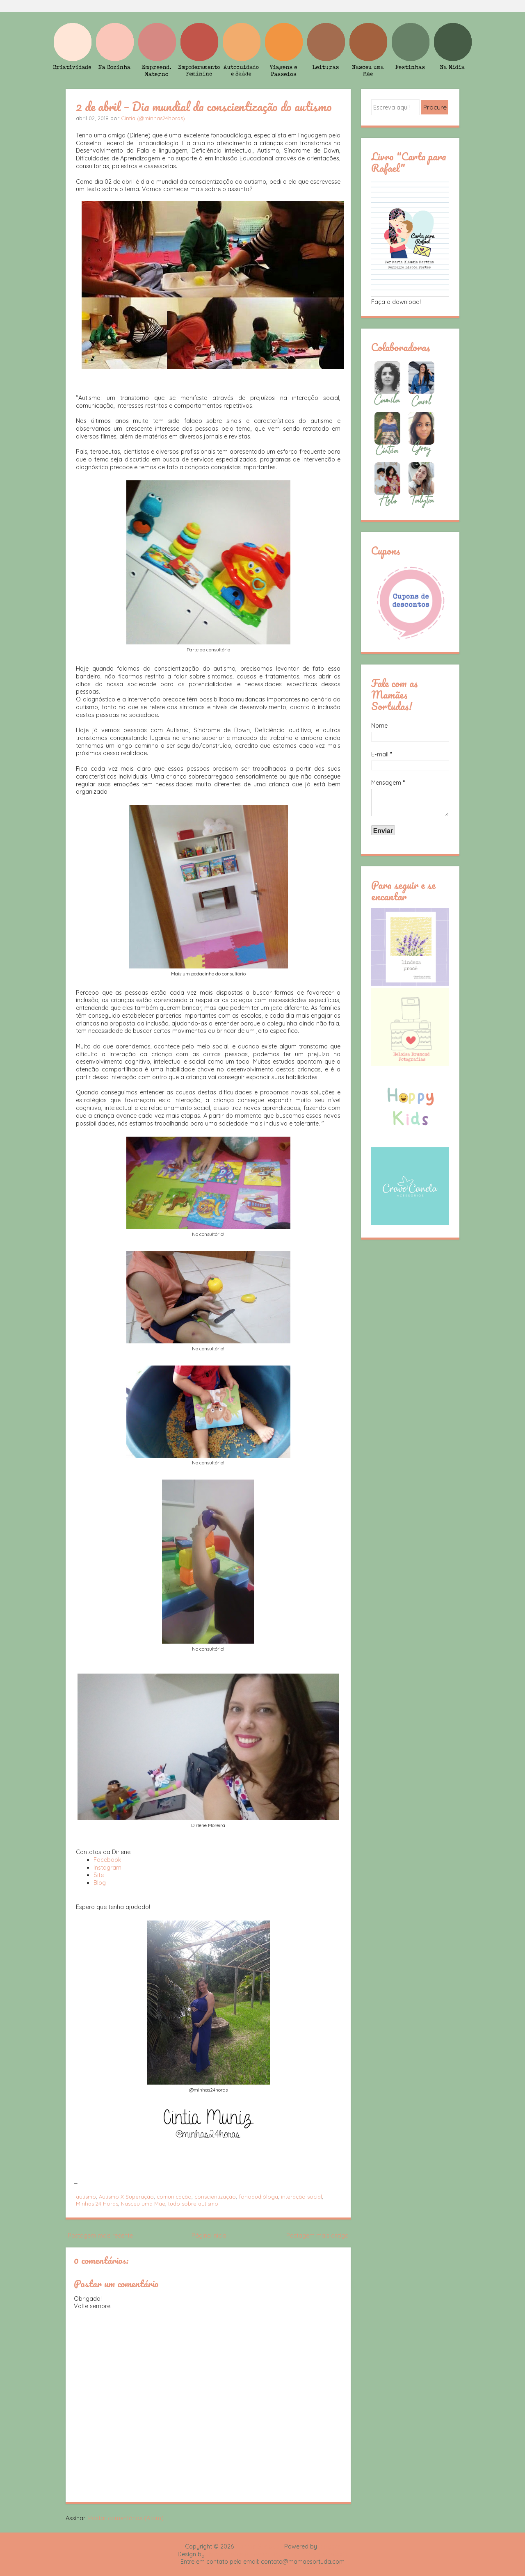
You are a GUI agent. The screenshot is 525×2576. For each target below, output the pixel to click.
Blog (100, 1882)
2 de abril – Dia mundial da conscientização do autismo (204, 106)
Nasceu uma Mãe (143, 2203)
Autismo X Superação (126, 2196)
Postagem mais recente (100, 2235)
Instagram (107, 1867)
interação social (301, 2196)
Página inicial (210, 2235)
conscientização (215, 2196)
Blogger (329, 2546)
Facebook (107, 1859)
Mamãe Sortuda (257, 2546)
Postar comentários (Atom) (126, 2518)
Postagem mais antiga (317, 2235)
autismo (86, 2196)
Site (99, 1875)
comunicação (174, 2196)
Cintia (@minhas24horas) (153, 118)
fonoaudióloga (258, 2196)
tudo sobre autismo (193, 2203)
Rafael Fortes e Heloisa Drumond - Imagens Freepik (276, 2554)
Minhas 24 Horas (97, 2203)
